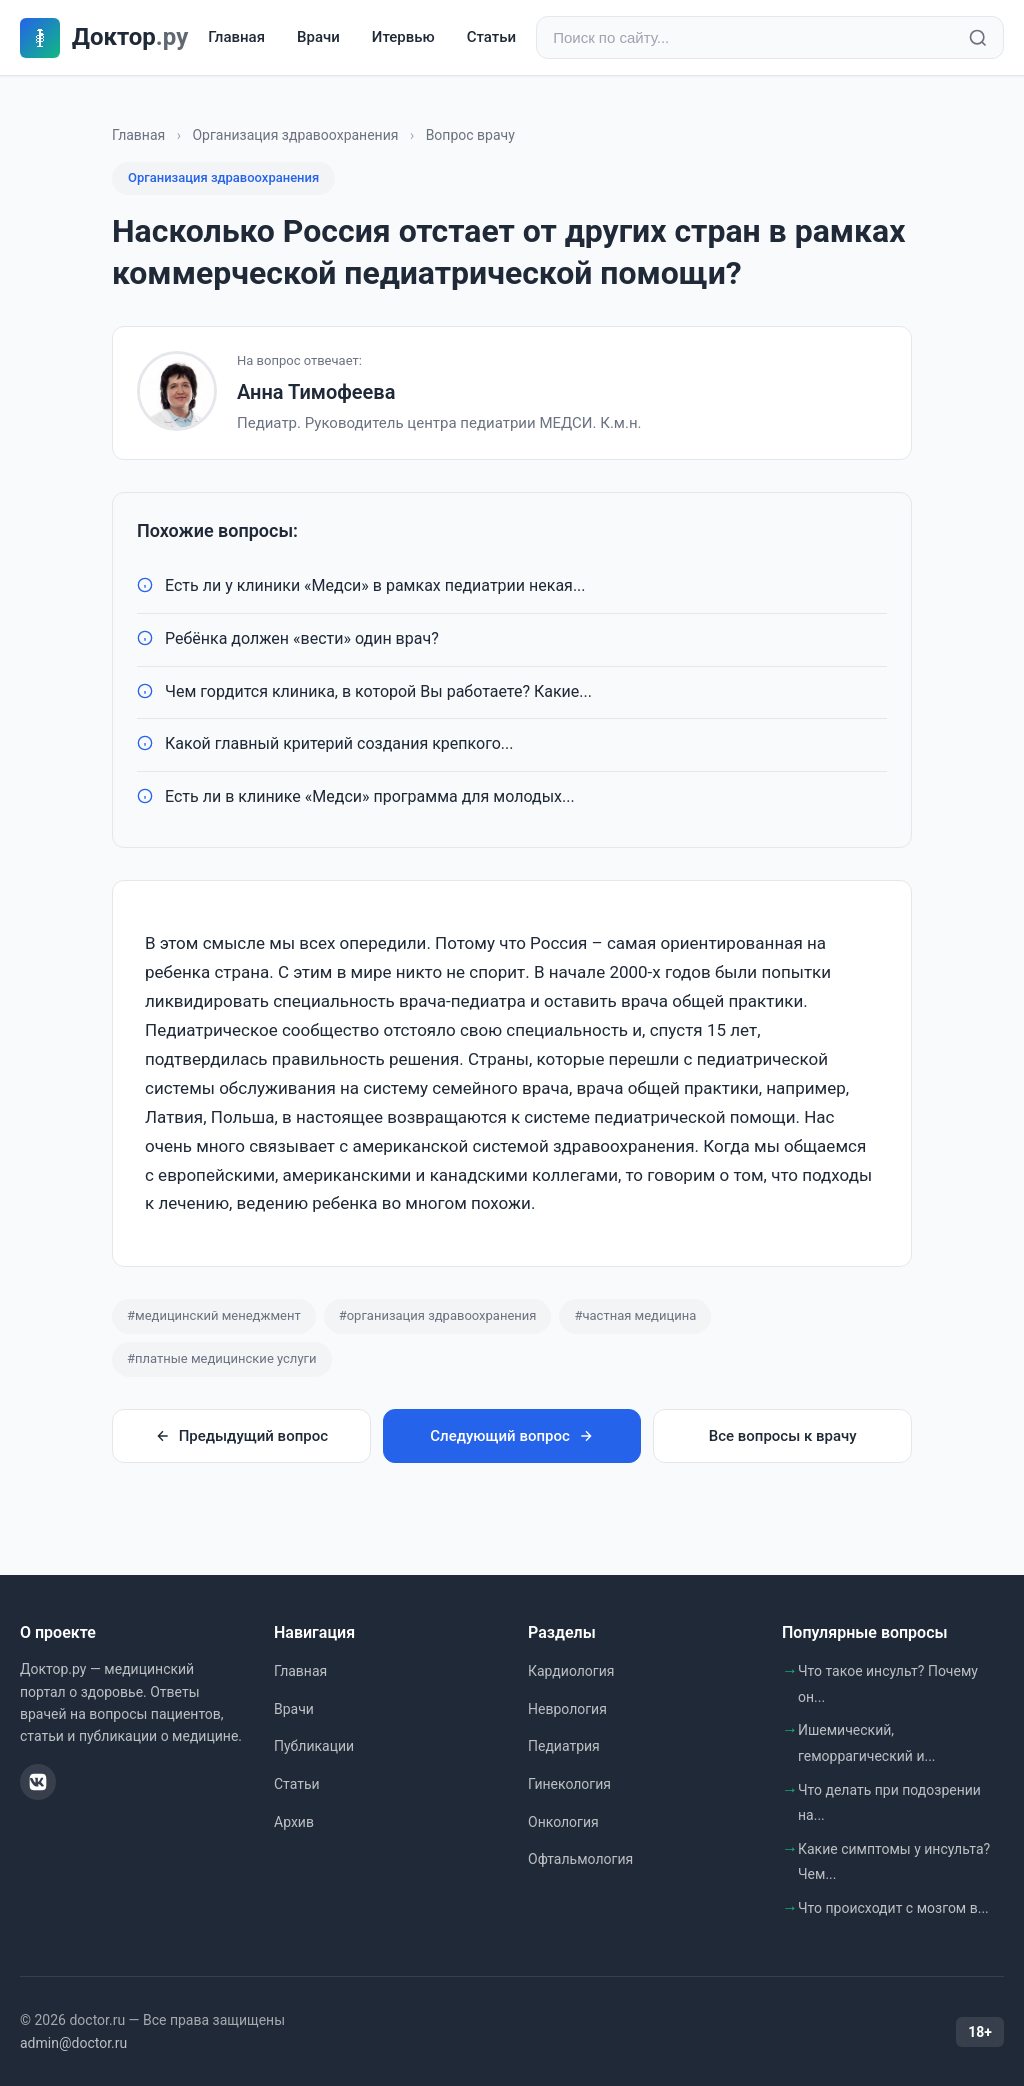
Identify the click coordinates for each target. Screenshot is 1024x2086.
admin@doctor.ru (73, 2043)
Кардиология (571, 1671)
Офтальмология (580, 1859)
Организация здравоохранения (295, 135)
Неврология (567, 1709)
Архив (294, 1822)
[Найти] (978, 38)
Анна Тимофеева (316, 392)
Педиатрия (564, 1746)
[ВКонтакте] (38, 1782)
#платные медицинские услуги (222, 1358)
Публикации (314, 1746)
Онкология (563, 1822)
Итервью (403, 37)
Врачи (318, 37)
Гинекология (569, 1784)
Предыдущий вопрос (241, 1436)
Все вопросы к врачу (783, 1436)
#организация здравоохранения (438, 1315)
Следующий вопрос (511, 1436)
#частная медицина (635, 1315)
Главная (236, 37)
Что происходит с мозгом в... (893, 1908)
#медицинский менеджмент (214, 1315)
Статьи (491, 37)
